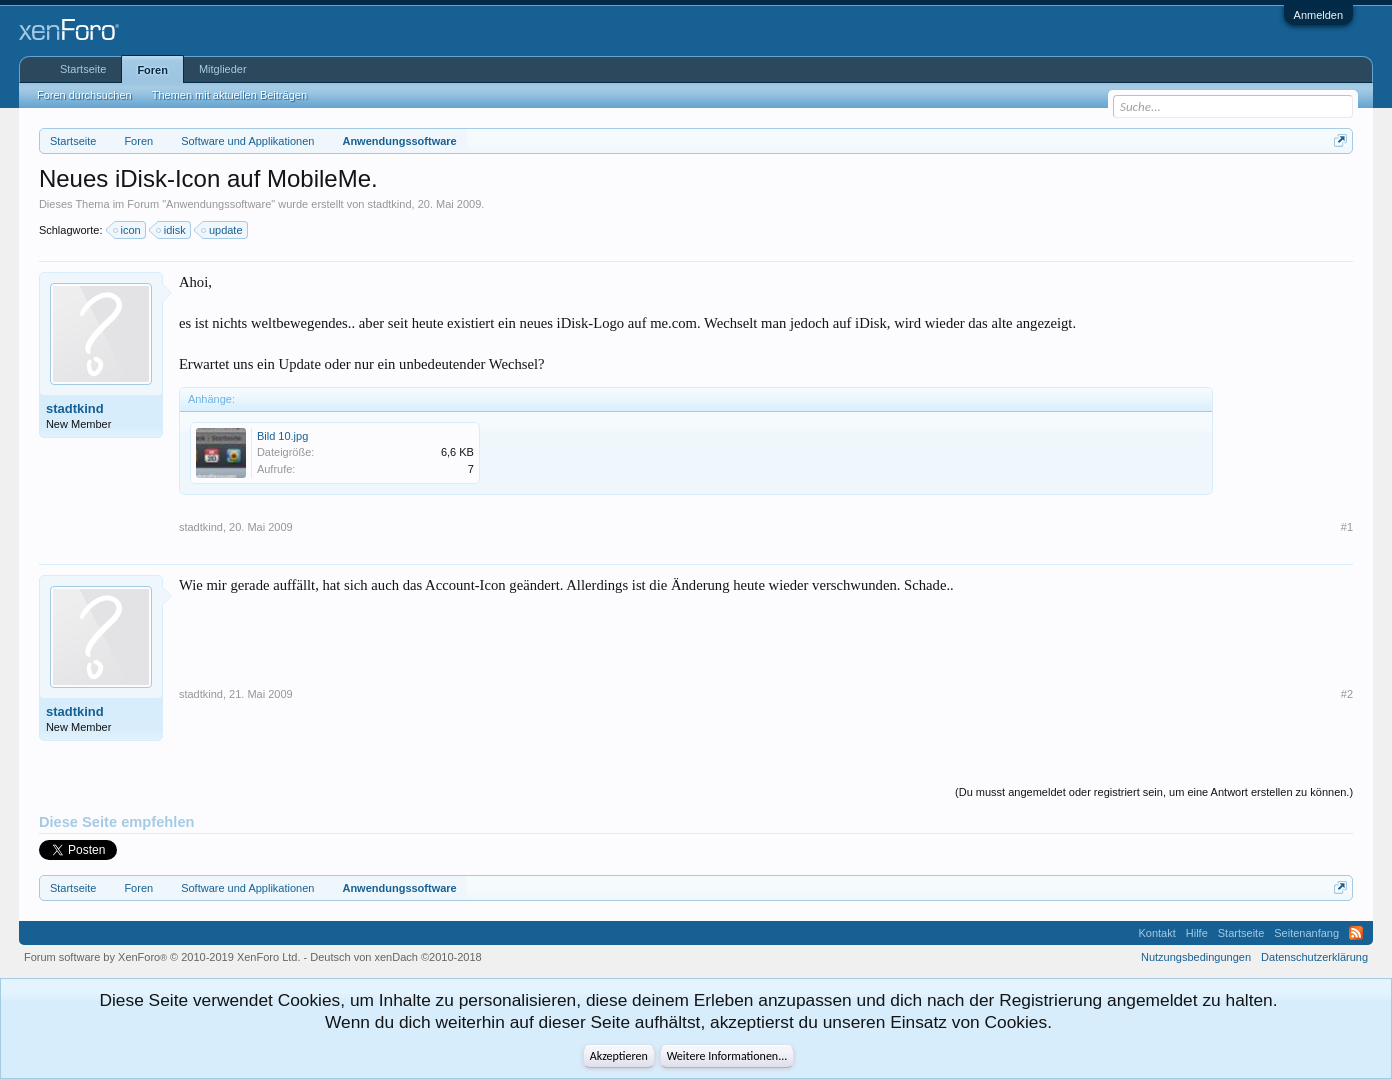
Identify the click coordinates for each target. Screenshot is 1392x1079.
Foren (152, 70)
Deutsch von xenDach (395, 957)
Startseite (83, 69)
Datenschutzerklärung (1314, 957)
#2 (1347, 694)
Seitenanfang (1306, 933)
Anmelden (1319, 15)
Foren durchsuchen (84, 95)
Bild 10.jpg (282, 436)
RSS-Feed (1356, 933)
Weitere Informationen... (727, 1056)
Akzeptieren (619, 1056)
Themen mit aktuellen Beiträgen (229, 95)
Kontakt (1156, 933)
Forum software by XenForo (162, 957)
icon (128, 230)
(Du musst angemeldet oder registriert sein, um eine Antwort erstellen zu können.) (1154, 792)
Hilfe (1197, 933)
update (223, 230)
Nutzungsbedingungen (1196, 957)
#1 (1347, 527)
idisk (172, 230)
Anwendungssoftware (218, 204)
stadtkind (390, 204)
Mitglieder (223, 69)
